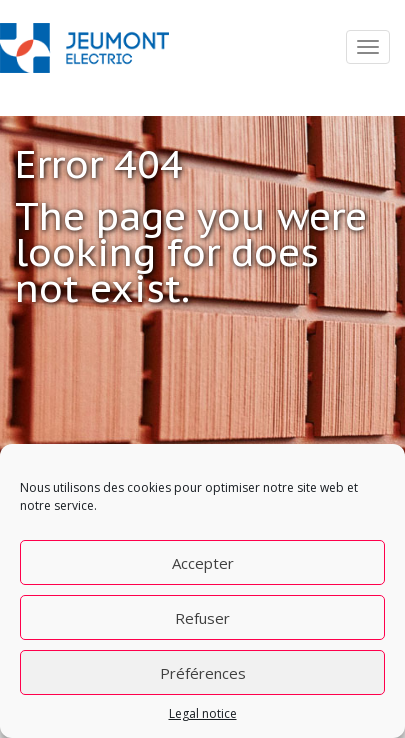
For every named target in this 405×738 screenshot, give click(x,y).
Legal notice (203, 713)
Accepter (203, 563)
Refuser (202, 618)
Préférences (203, 673)
